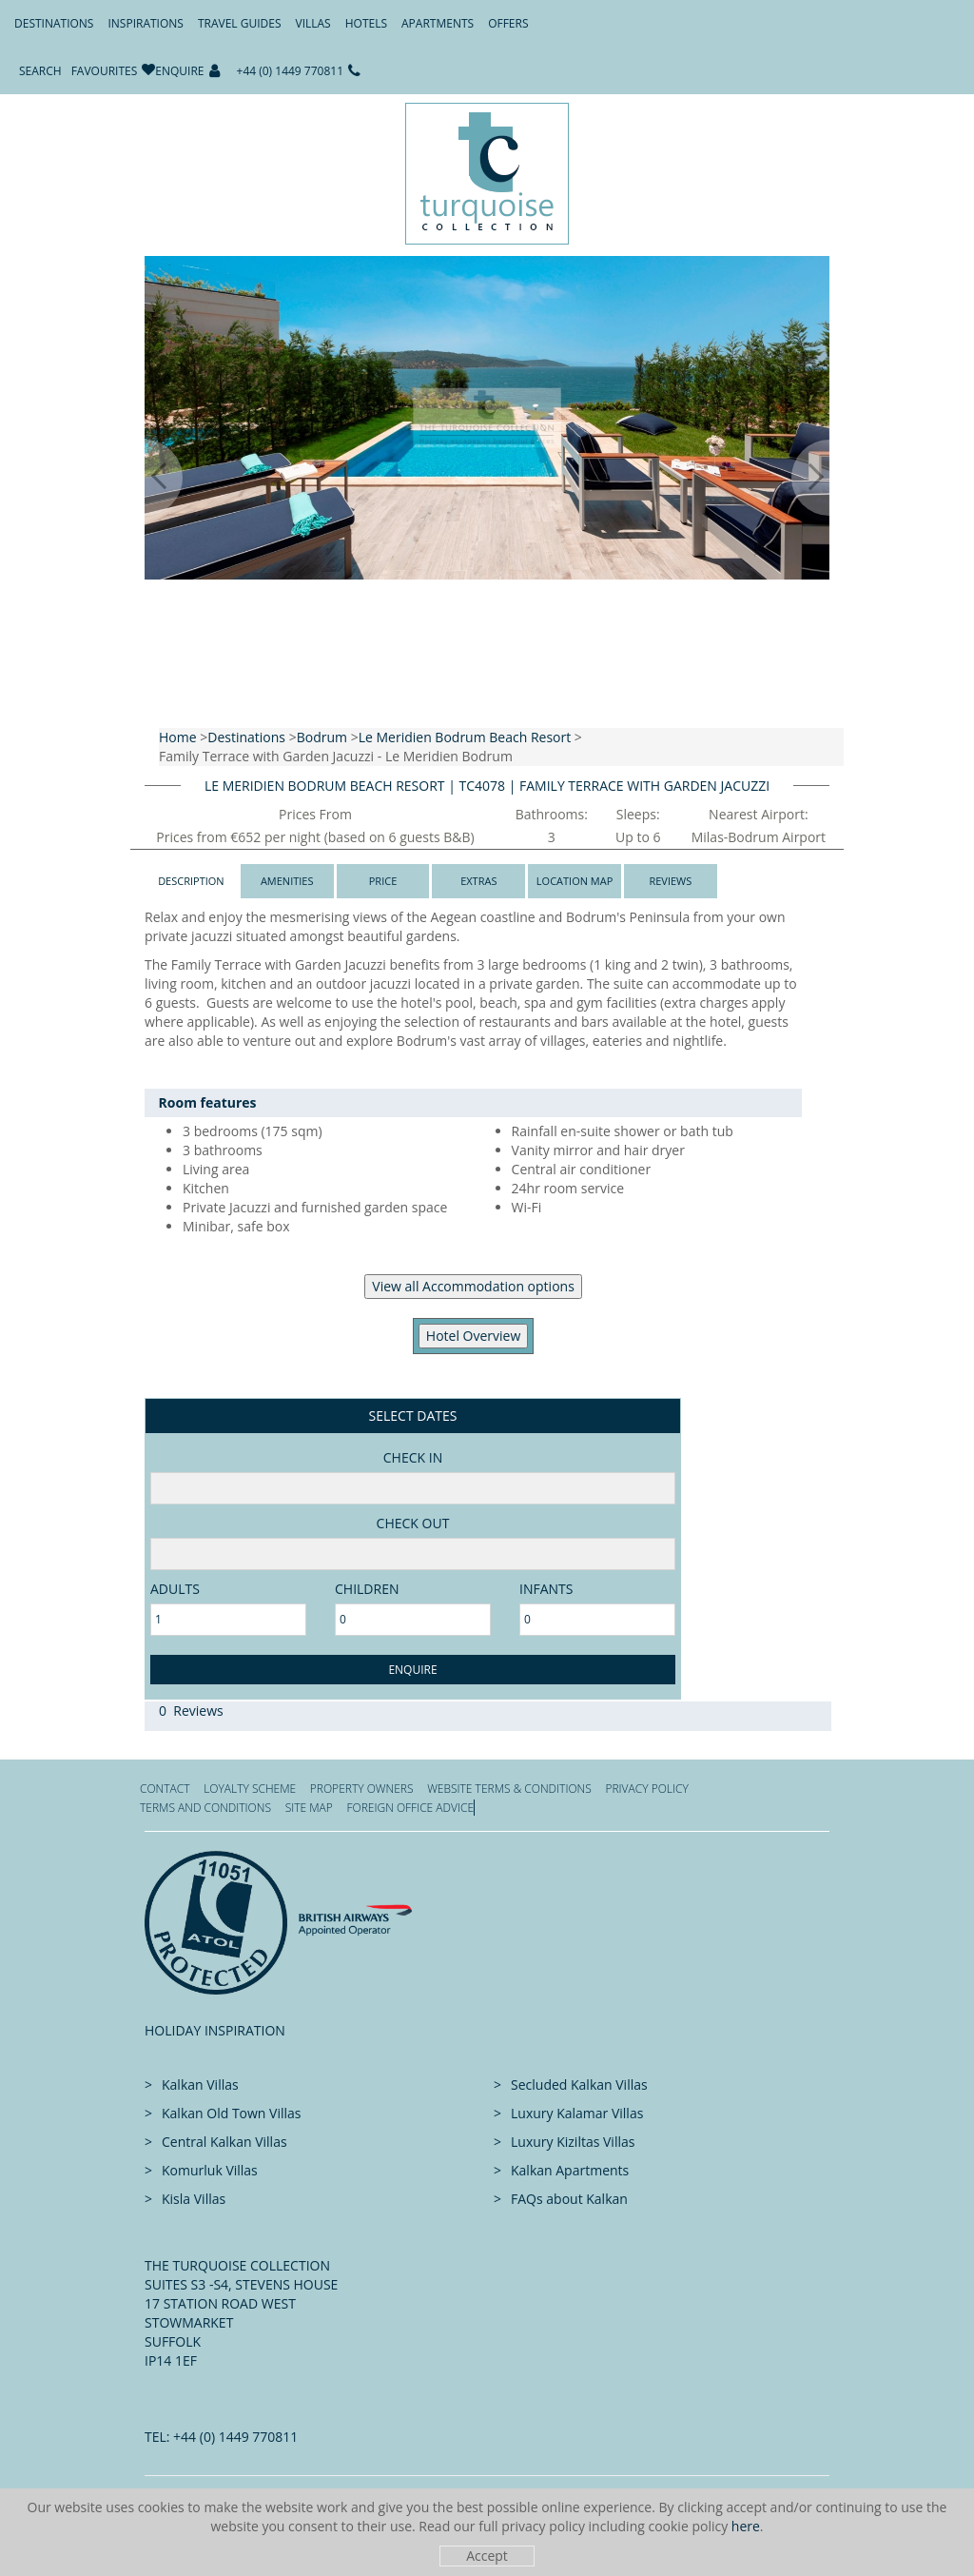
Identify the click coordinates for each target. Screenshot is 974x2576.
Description (191, 881)
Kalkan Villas (200, 2084)
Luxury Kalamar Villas (577, 2113)
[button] (145, 478)
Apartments (437, 23)
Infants (546, 1589)
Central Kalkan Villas (224, 2142)
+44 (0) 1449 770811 (290, 71)
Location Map (574, 881)
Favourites (104, 71)
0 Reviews (191, 1710)
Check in (412, 1457)
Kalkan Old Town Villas (231, 2113)
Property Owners (362, 1788)
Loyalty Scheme (250, 1788)
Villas (313, 23)
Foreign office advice (410, 1807)
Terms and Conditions (205, 1807)
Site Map (309, 1807)
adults (175, 1589)
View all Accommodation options (473, 1286)
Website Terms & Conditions (509, 1788)
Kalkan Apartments (570, 2170)
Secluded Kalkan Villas (579, 2084)
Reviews (670, 881)
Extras (478, 881)
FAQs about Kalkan (569, 2199)
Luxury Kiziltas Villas (572, 2142)
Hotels (366, 23)
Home (178, 737)
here (745, 2526)
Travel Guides (240, 23)
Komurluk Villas (210, 2170)
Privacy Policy (646, 1788)
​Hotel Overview (473, 1336)
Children (367, 1589)
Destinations (53, 23)
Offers (508, 23)
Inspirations (145, 23)
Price (383, 881)
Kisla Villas (193, 2199)
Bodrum (322, 737)
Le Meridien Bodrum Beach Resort (465, 737)
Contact (165, 1788)
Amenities (287, 881)
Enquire (179, 71)
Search (40, 71)
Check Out (413, 1523)
